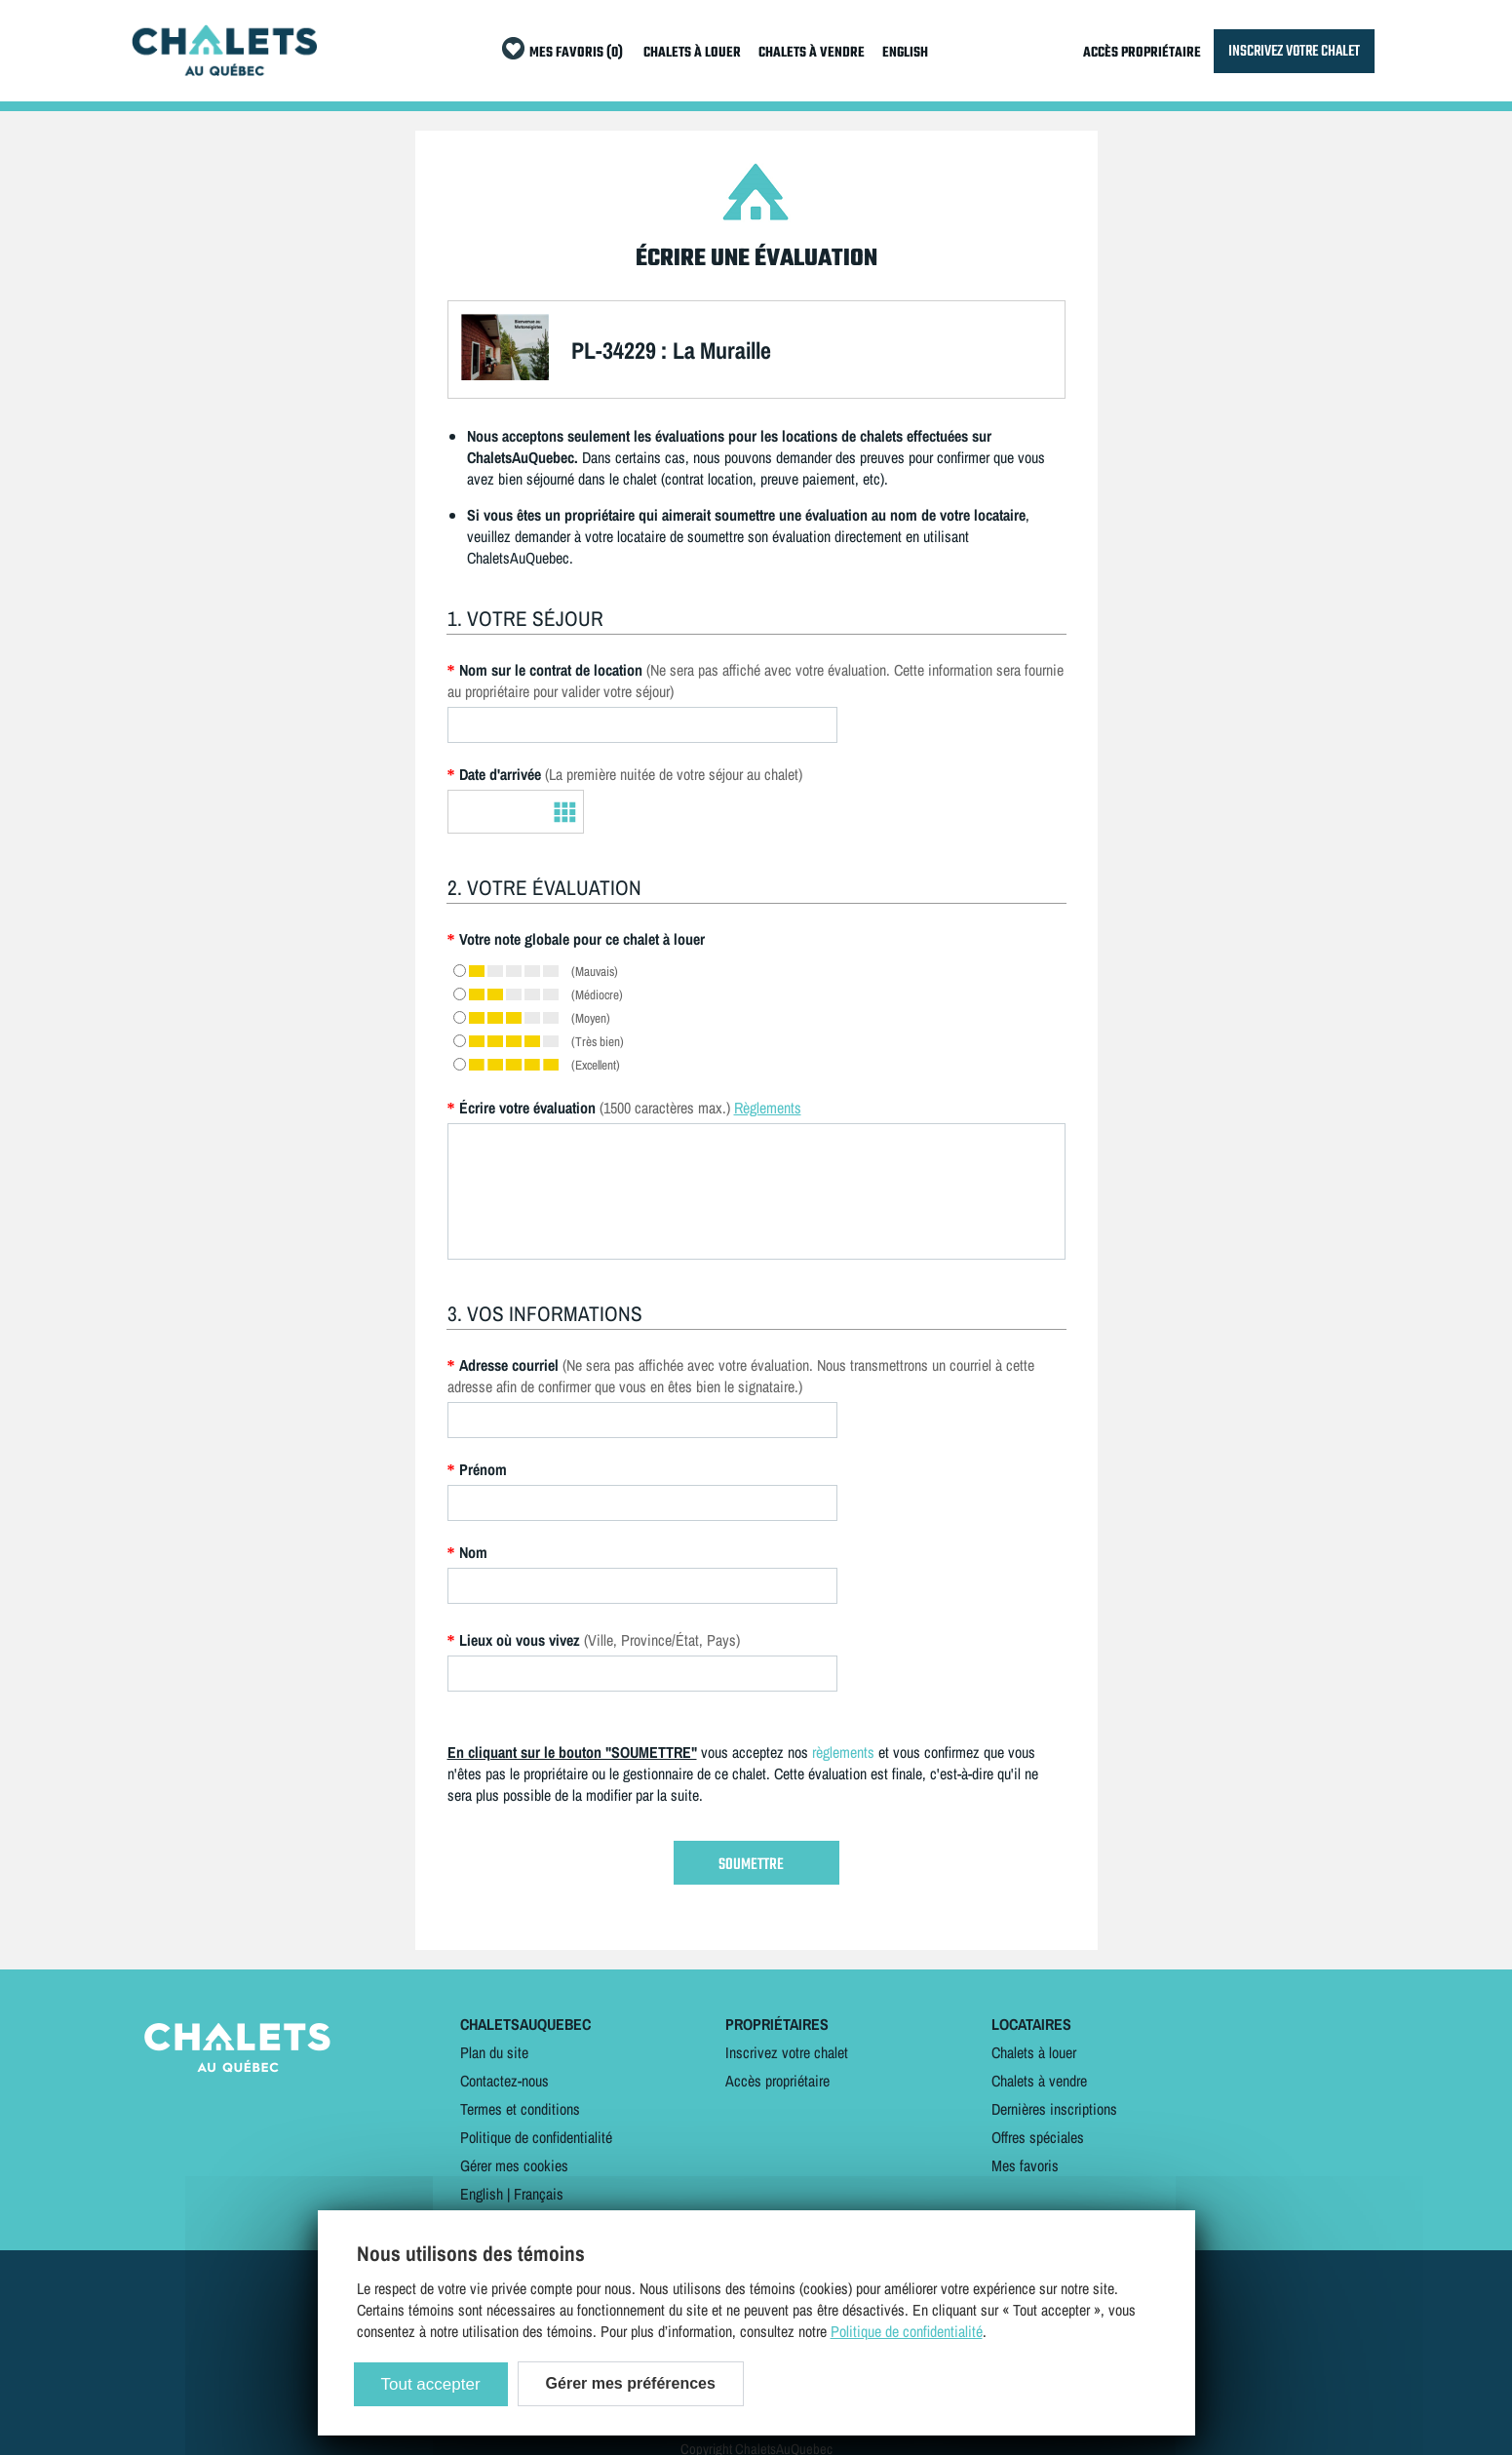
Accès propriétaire (777, 2080)
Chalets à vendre (1039, 2080)
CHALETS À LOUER (692, 53)
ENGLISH (905, 53)
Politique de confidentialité (536, 2137)
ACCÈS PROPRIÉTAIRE (1142, 53)
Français (538, 2193)
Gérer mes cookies (514, 2165)
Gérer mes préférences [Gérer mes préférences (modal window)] (631, 2383)
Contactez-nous (504, 2080)
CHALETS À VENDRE (811, 53)
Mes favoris (1025, 2165)
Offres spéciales (1037, 2137)
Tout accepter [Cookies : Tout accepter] (431, 2384)
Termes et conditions (520, 2109)
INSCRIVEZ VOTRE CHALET (1294, 51)
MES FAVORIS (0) (576, 53)
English (481, 2193)
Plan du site (494, 2052)
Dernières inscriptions (1054, 2109)
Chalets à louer (1033, 2052)
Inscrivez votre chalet (786, 2052)
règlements (843, 1752)
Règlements (767, 1107)
